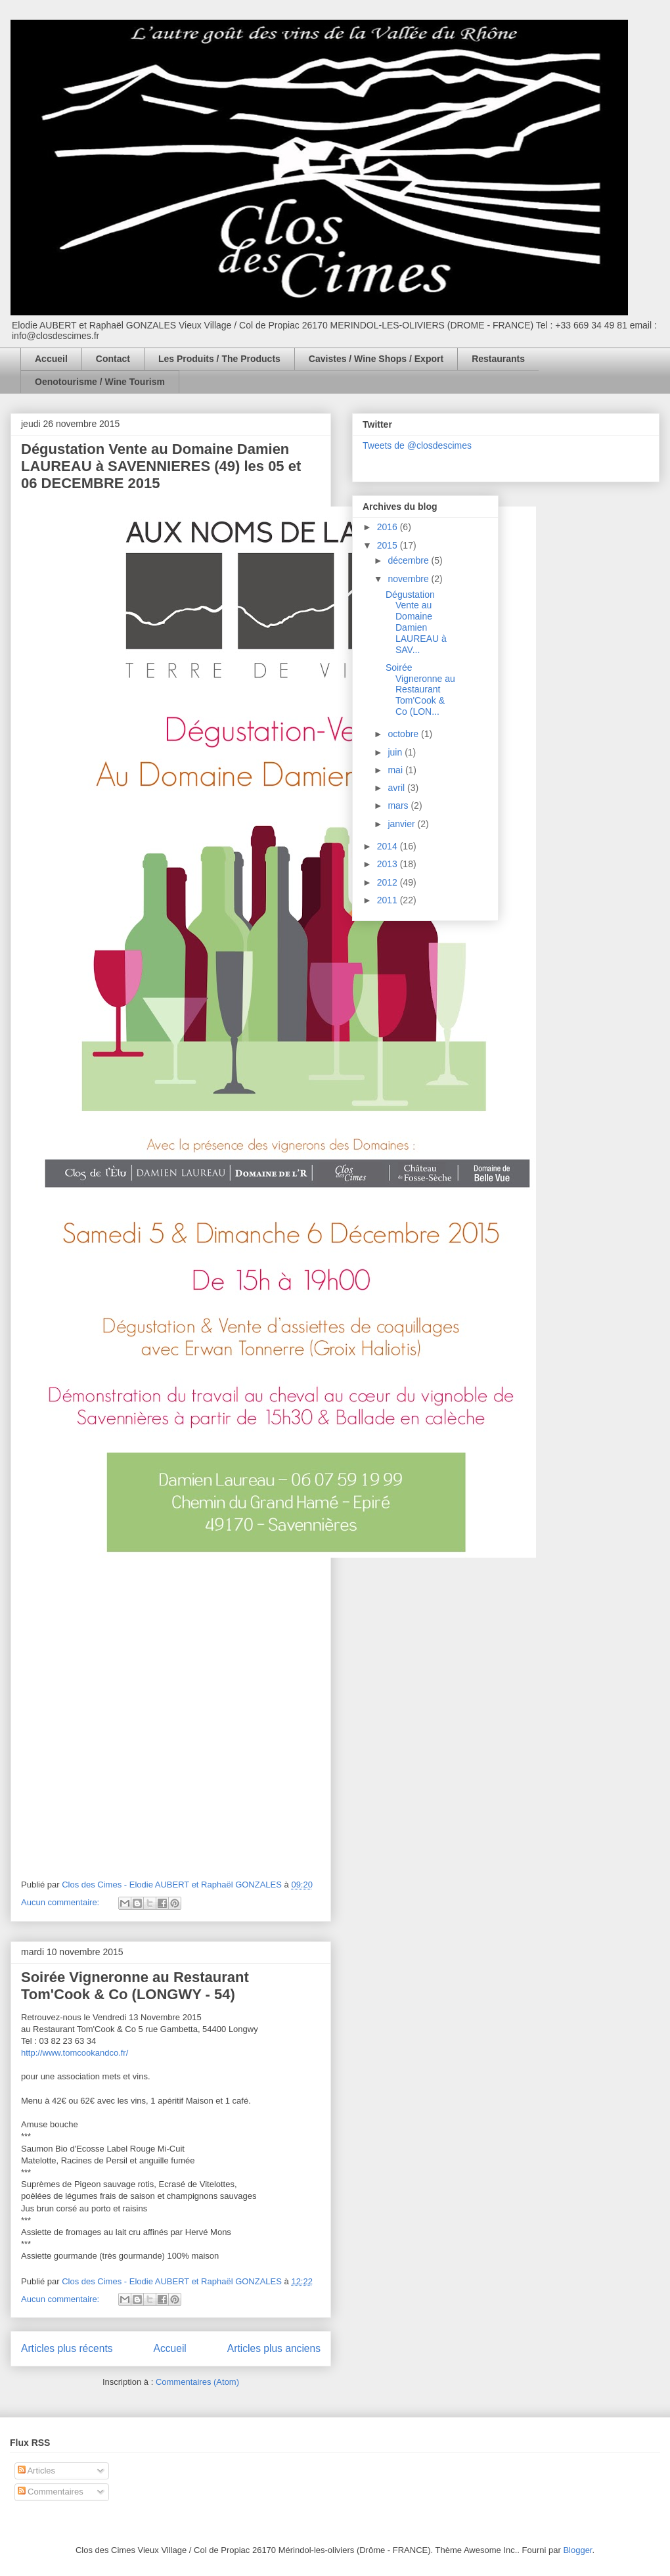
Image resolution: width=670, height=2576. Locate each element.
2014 (388, 846)
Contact (113, 358)
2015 (388, 545)
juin (396, 752)
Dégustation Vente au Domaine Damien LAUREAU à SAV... (416, 622)
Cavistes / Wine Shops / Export (376, 358)
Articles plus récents (67, 2348)
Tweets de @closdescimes (417, 445)
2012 (388, 882)
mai (396, 770)
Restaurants (498, 358)
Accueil (51, 358)
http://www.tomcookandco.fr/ (74, 2053)
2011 (388, 900)
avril (397, 787)
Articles (37, 2470)
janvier (402, 824)
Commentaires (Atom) (197, 2382)
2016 (388, 527)
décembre (409, 560)
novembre (409, 579)
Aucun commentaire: (61, 1902)
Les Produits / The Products (219, 358)
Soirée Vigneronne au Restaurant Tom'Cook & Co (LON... (420, 689)
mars (399, 805)
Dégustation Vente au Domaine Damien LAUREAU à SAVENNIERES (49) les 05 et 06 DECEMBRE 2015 (161, 466)
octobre (404, 734)
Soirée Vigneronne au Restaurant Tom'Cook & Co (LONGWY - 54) (135, 1985)
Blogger (577, 2550)
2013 (388, 864)
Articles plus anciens (274, 2348)
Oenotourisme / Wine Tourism (100, 381)
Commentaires (50, 2492)
